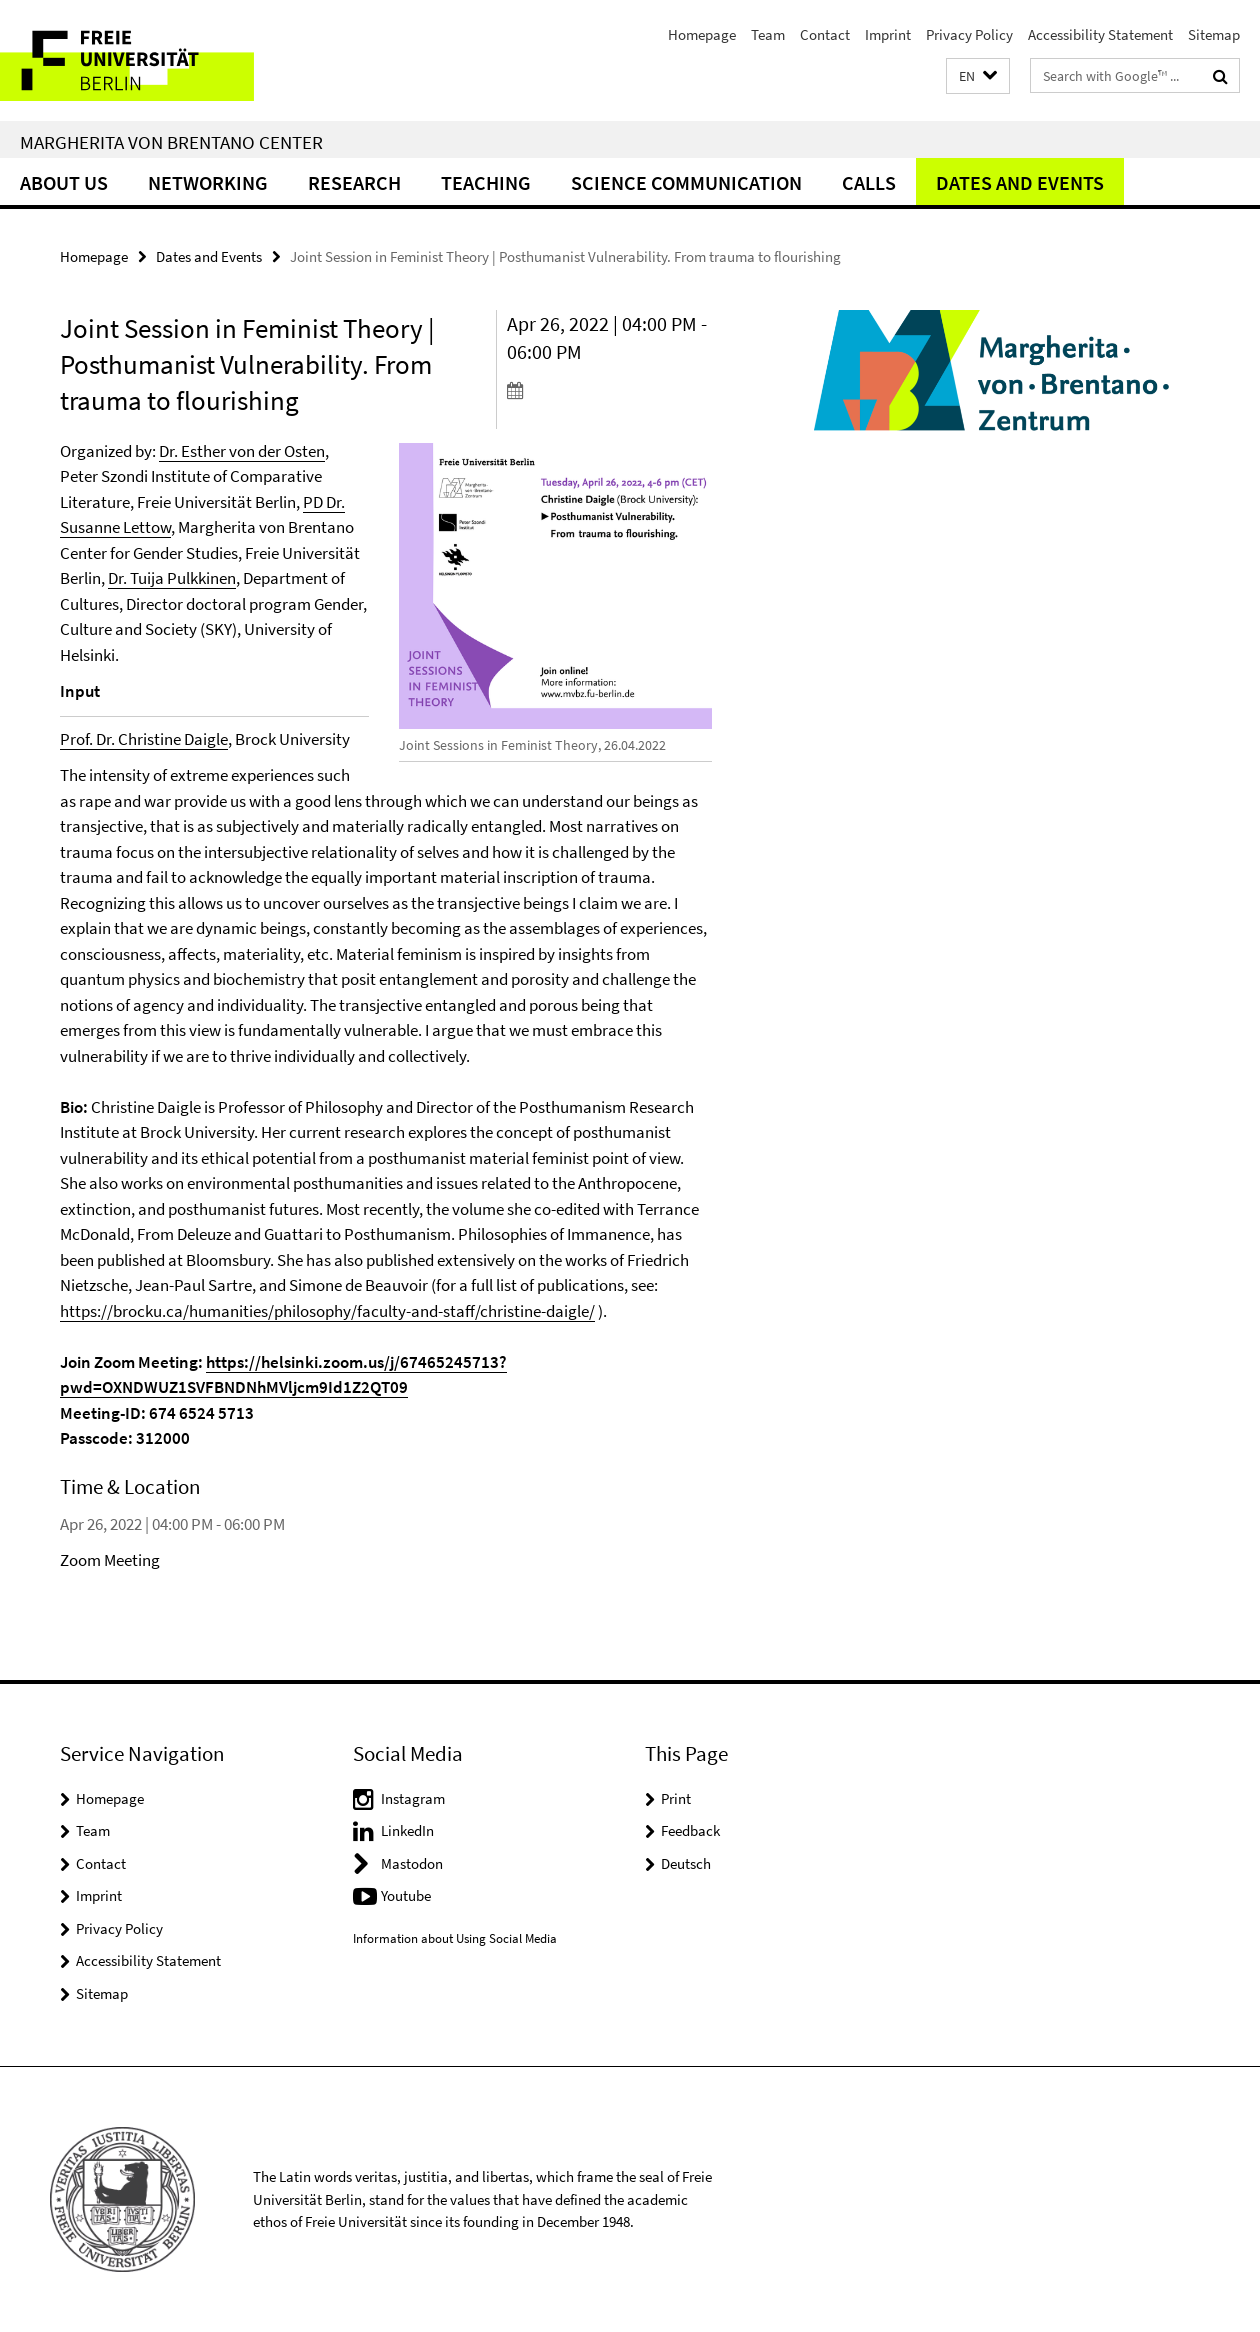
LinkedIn (407, 1830)
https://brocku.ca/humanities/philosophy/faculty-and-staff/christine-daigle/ (327, 1311)
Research (354, 182)
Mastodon (412, 1863)
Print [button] (676, 1798)
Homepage (702, 34)
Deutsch (686, 1863)
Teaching (486, 182)
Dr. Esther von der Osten (242, 451)
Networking (208, 182)
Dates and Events (1020, 182)
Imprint (888, 34)
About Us (64, 182)
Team (768, 34)
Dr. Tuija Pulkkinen (172, 578)
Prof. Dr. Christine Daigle (144, 739)
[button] (978, 76)
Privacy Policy (969, 34)
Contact (825, 34)
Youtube (406, 1895)
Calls (869, 182)
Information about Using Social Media (455, 1938)
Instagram (413, 1798)
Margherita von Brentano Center (171, 142)
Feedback (690, 1830)
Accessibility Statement (1100, 34)
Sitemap (1214, 34)
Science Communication (686, 182)
